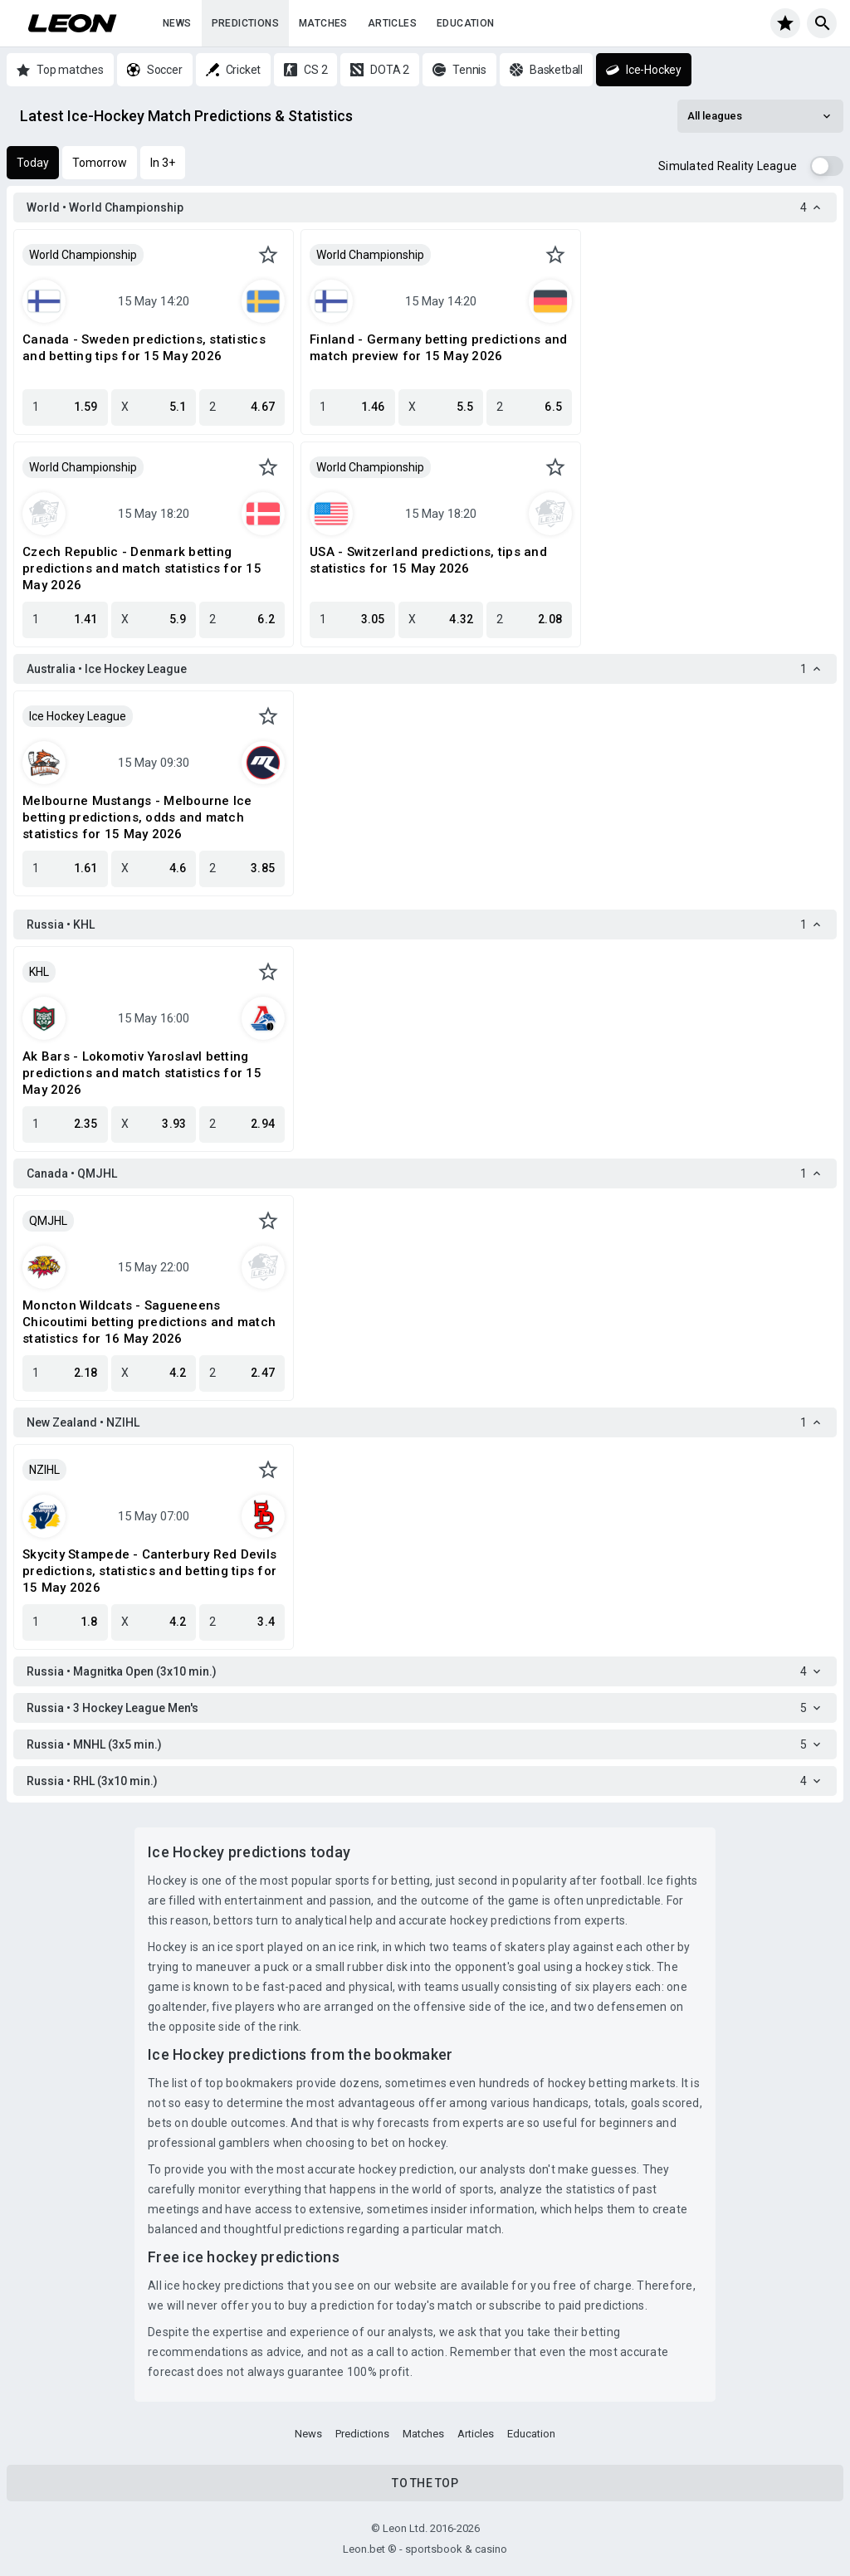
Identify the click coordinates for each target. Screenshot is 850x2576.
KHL (39, 971)
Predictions (245, 23)
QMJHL (48, 1220)
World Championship (83, 254)
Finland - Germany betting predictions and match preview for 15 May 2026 (438, 347)
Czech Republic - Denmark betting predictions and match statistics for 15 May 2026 (141, 568)
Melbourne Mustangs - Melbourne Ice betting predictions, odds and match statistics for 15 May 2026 (137, 817)
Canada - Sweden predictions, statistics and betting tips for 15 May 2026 (144, 347)
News (177, 23)
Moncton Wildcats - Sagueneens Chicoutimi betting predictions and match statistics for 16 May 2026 (149, 1322)
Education (466, 23)
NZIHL (44, 1469)
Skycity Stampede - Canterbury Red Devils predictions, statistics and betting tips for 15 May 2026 (149, 1571)
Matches (323, 23)
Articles (392, 23)
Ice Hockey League (77, 716)
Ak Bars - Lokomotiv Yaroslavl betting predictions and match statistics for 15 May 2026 (141, 1073)
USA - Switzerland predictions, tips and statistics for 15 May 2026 (428, 560)
